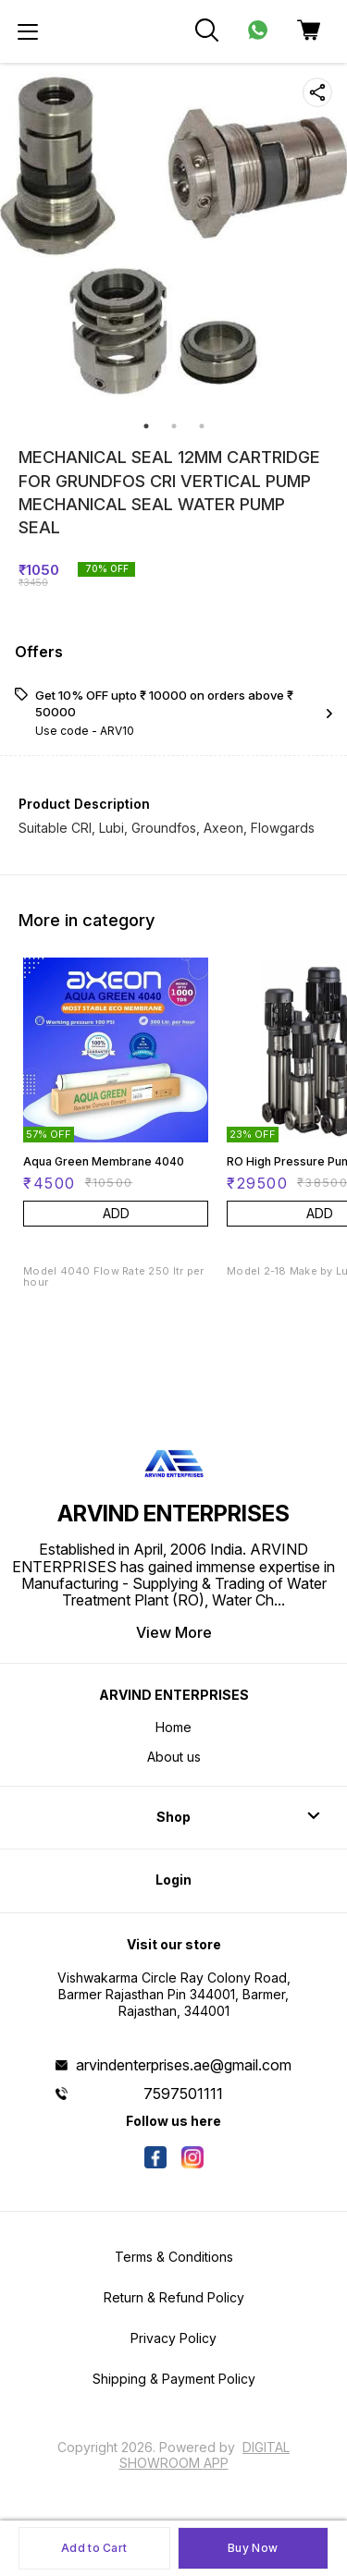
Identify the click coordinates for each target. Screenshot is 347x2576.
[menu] (28, 31)
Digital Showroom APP (205, 2454)
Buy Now (253, 2548)
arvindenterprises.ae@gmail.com (183, 2065)
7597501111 (183, 2093)
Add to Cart (94, 2548)
